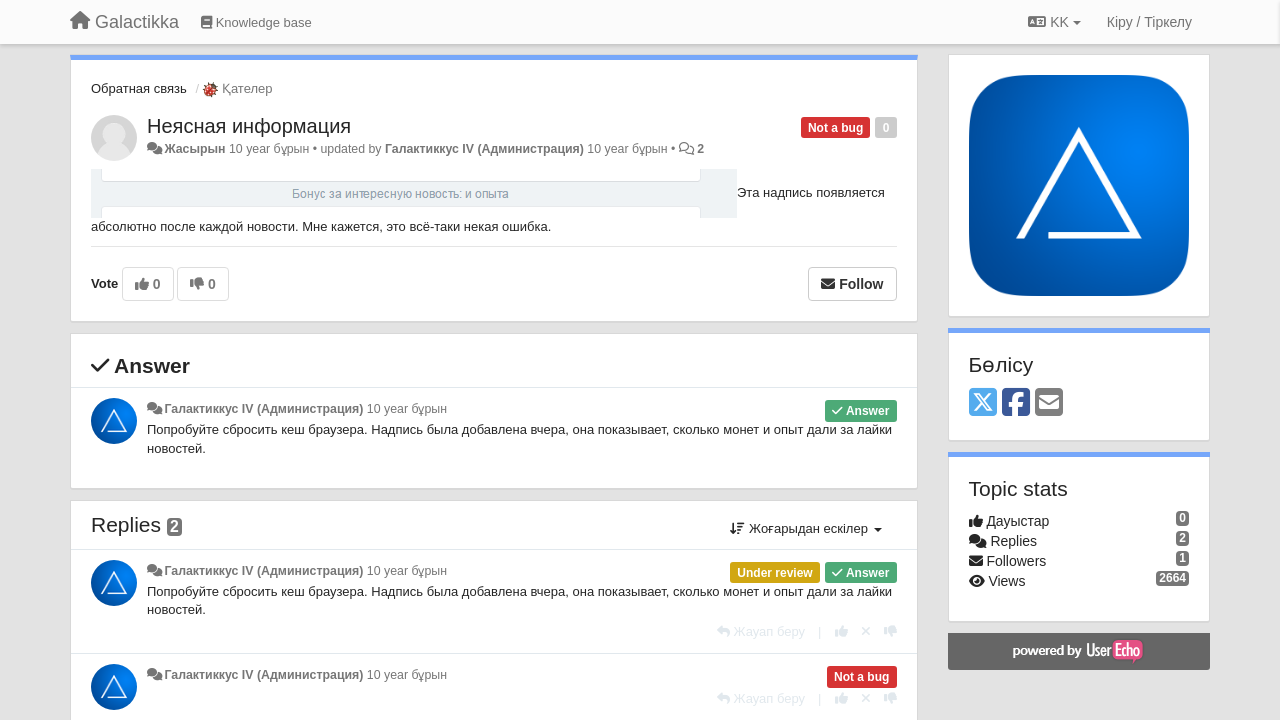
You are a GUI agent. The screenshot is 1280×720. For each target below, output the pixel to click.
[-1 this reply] (890, 631)
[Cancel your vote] (866, 631)
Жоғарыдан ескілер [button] (805, 528)
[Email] (1049, 403)
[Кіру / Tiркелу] (1149, 22)
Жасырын (194, 149)
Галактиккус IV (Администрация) (484, 149)
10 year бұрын (407, 409)
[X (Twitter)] (983, 403)
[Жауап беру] (761, 631)
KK (1054, 22)
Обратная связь (139, 88)
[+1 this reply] (841, 631)
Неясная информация (249, 126)
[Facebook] (1016, 403)
